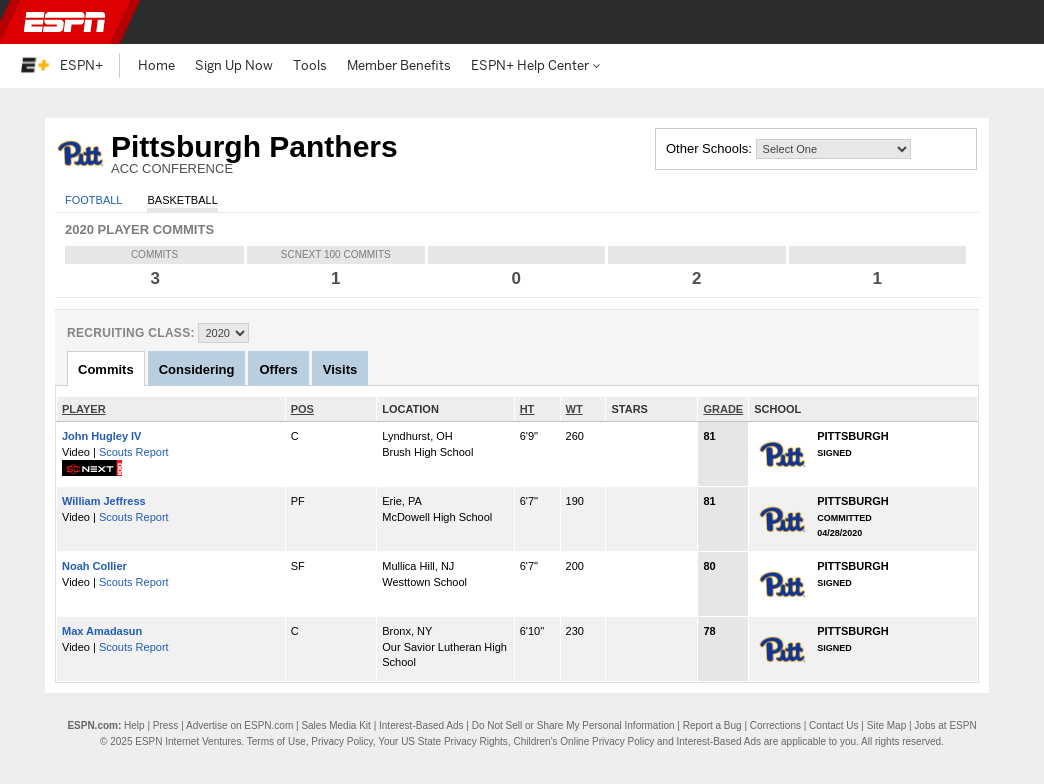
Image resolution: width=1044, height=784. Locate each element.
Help (134, 725)
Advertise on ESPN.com (239, 725)
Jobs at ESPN (945, 725)
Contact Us (833, 725)
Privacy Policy (342, 741)
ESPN (65, 22)
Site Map (886, 725)
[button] (1012, 22)
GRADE (723, 409)
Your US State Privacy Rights (443, 741)
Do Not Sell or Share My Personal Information (573, 725)
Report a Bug (712, 725)
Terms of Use (276, 741)
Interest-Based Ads (421, 725)
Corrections (775, 725)
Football (93, 200)
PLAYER (84, 409)
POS (302, 409)
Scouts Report (134, 452)
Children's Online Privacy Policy (583, 741)
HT (527, 409)
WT (574, 409)
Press (166, 725)
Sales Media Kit (335, 725)
